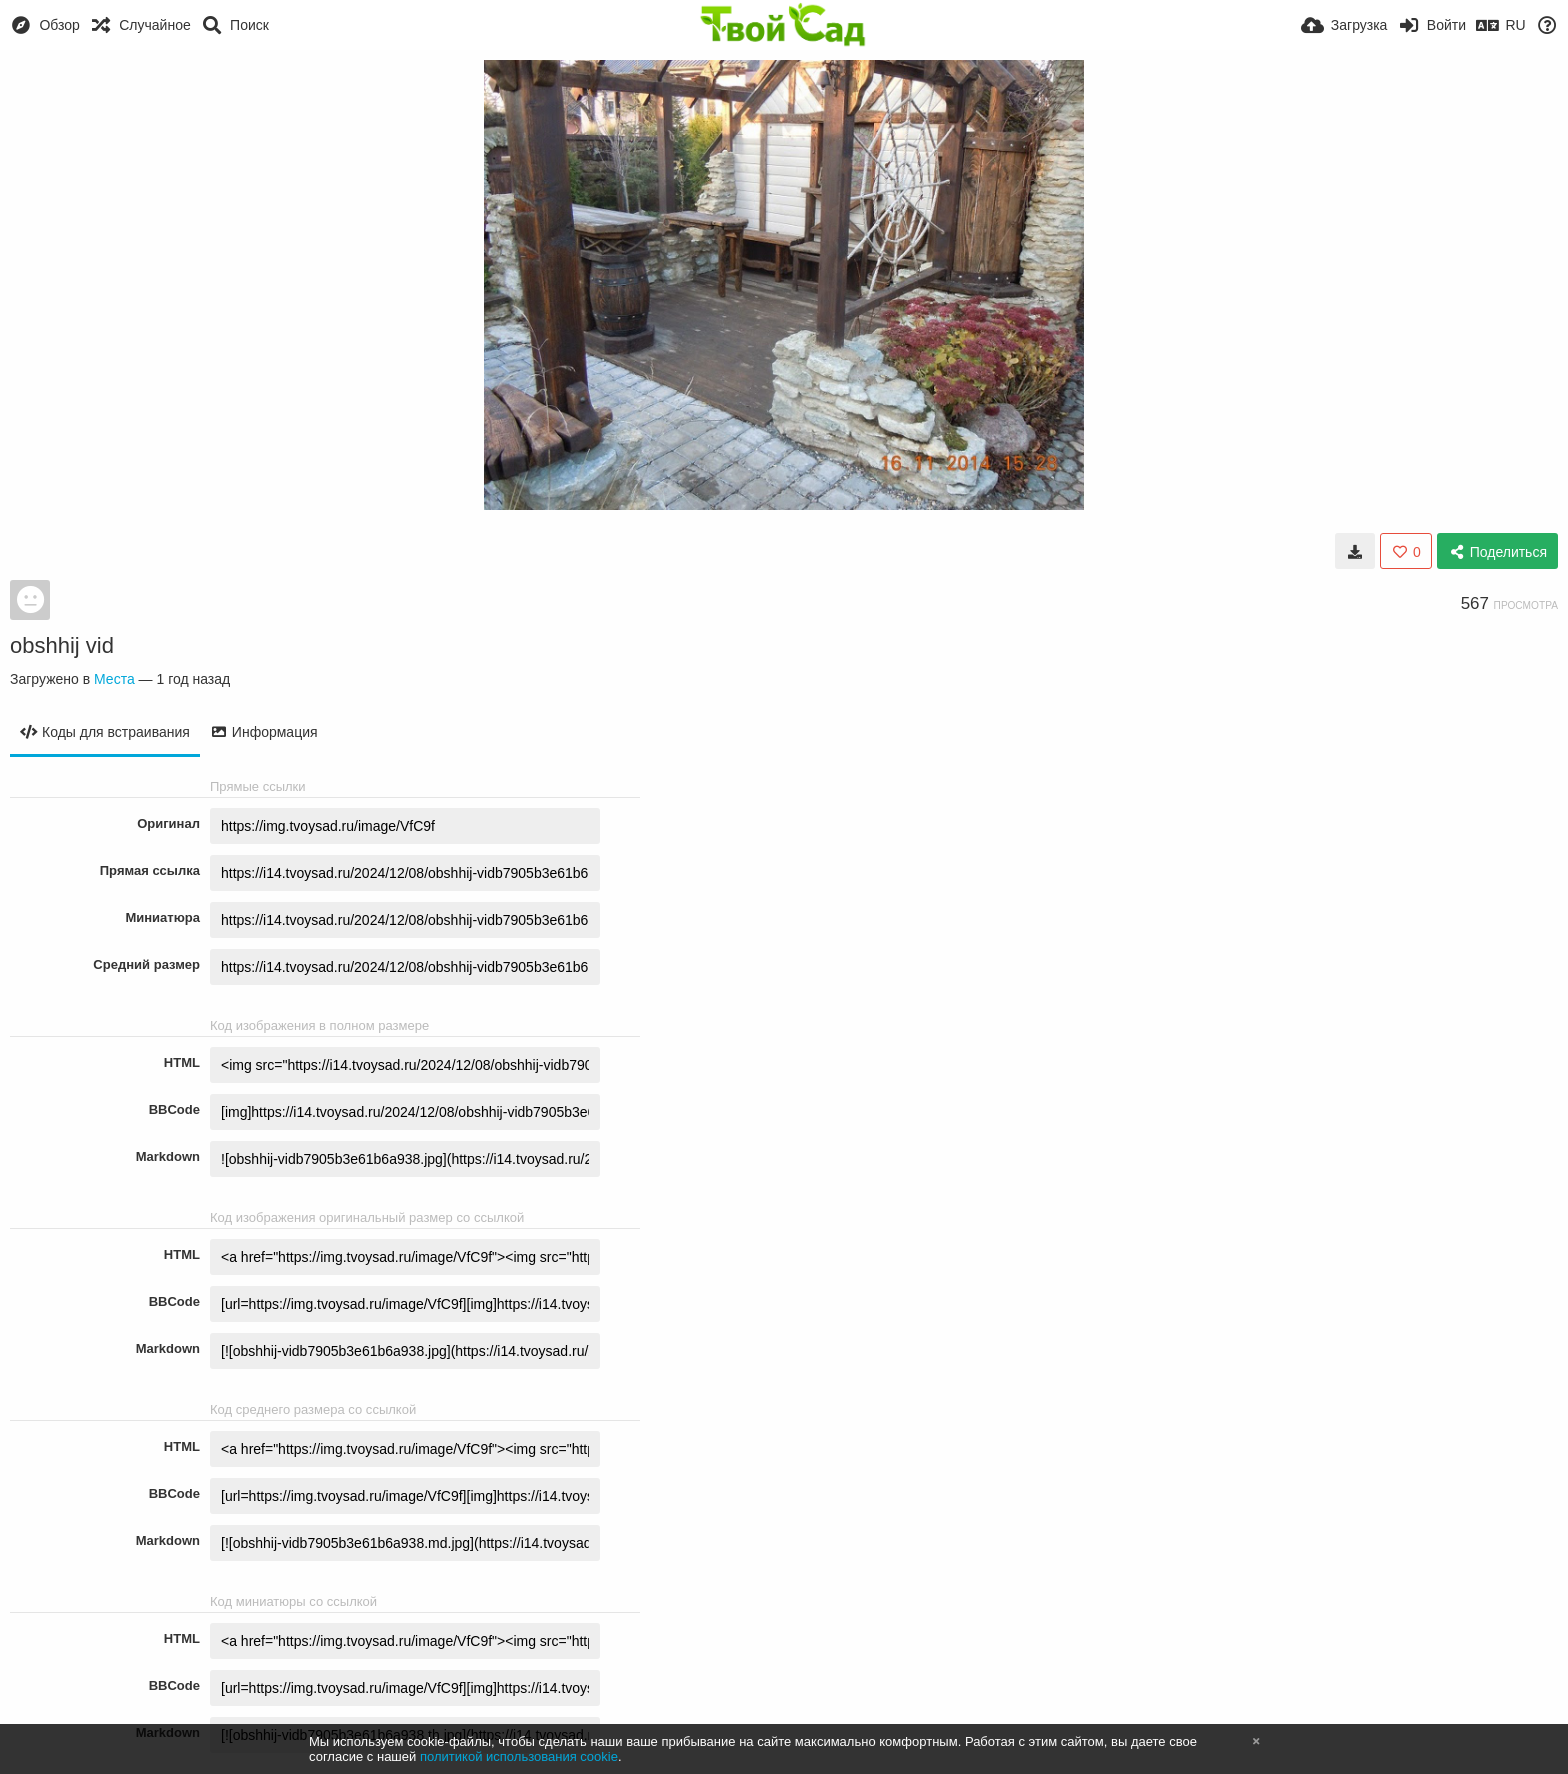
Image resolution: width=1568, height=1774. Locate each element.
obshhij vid (62, 645)
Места (114, 679)
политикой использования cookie (519, 1756)
